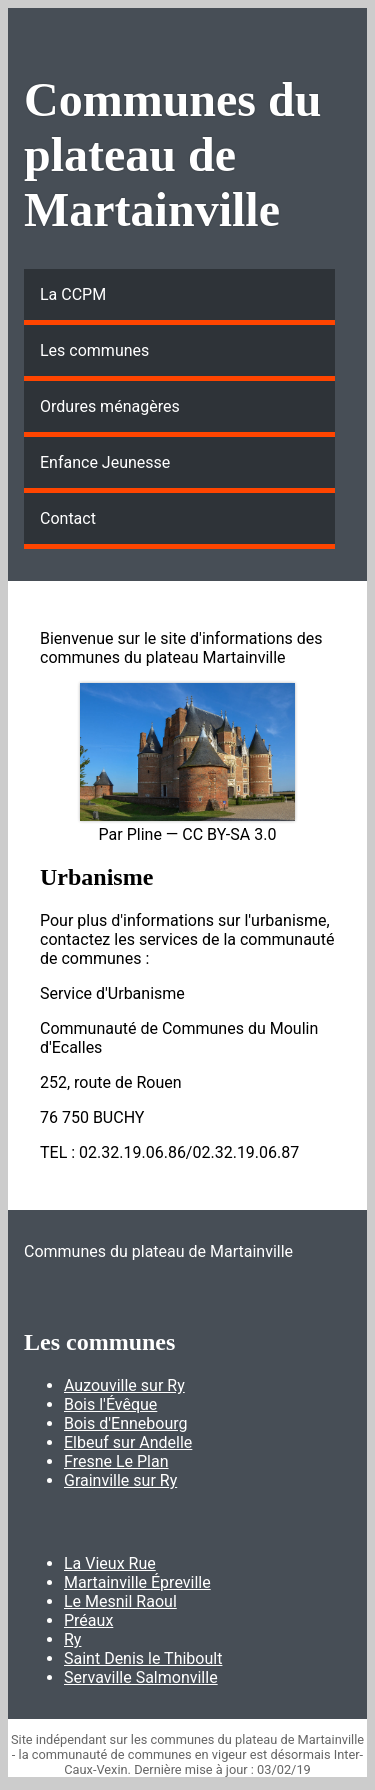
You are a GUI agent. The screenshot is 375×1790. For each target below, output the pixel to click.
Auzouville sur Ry (124, 1385)
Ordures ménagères (110, 406)
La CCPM (73, 294)
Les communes (94, 350)
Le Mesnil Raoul (120, 1601)
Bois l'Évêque (110, 1404)
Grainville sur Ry (120, 1480)
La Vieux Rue (110, 1563)
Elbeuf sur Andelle (128, 1442)
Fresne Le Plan (116, 1461)
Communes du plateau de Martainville (172, 154)
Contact (68, 518)
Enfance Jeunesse (105, 462)
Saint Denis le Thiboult (143, 1658)
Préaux (88, 1620)
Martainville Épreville (137, 1582)
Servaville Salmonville (141, 1677)
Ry (72, 1639)
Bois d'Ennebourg (125, 1423)
